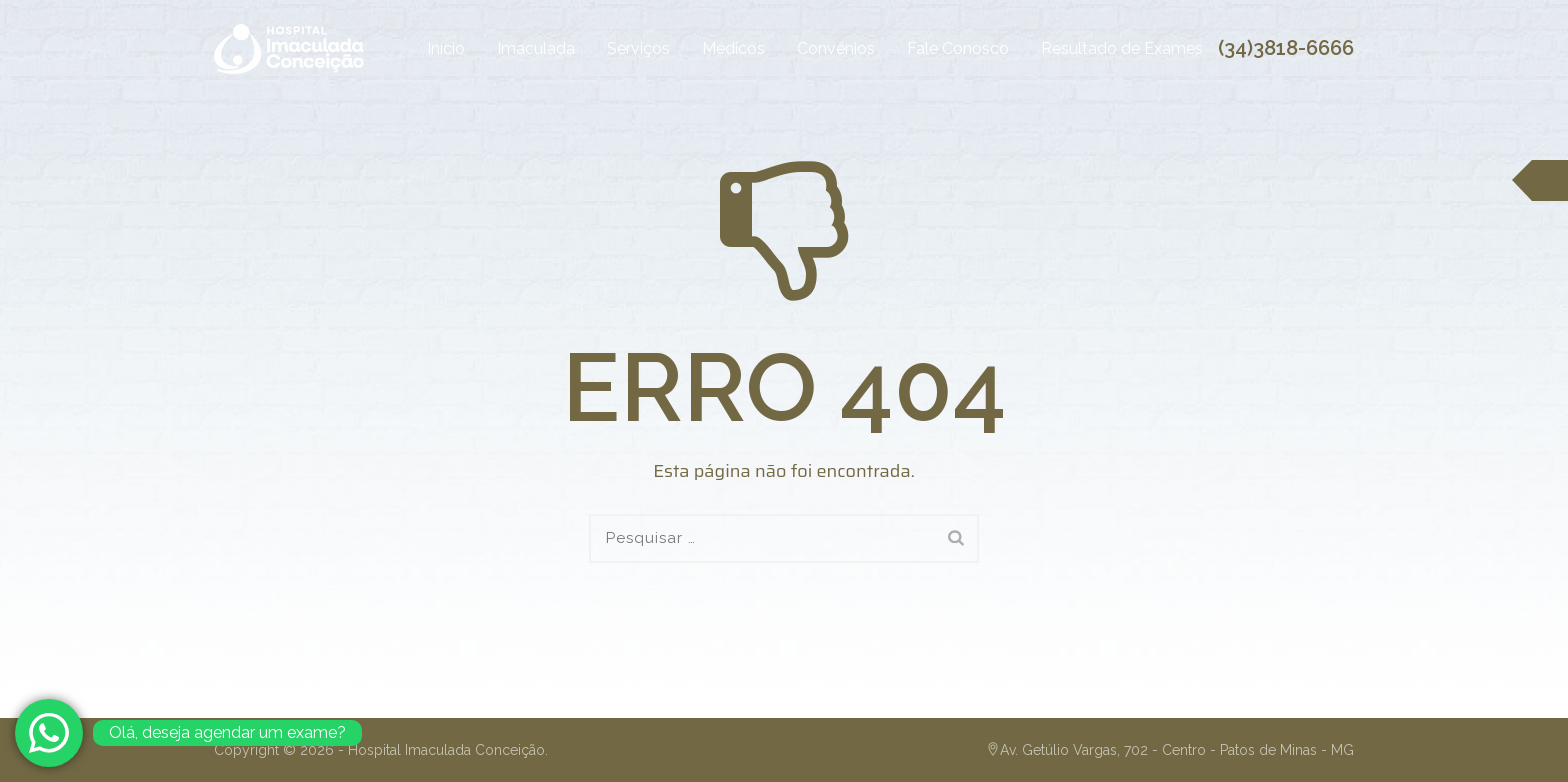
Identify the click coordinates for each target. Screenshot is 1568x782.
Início (427, 48)
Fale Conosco (939, 48)
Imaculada (517, 48)
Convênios (817, 48)
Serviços (619, 48)
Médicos (714, 48)
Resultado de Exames (1103, 48)
